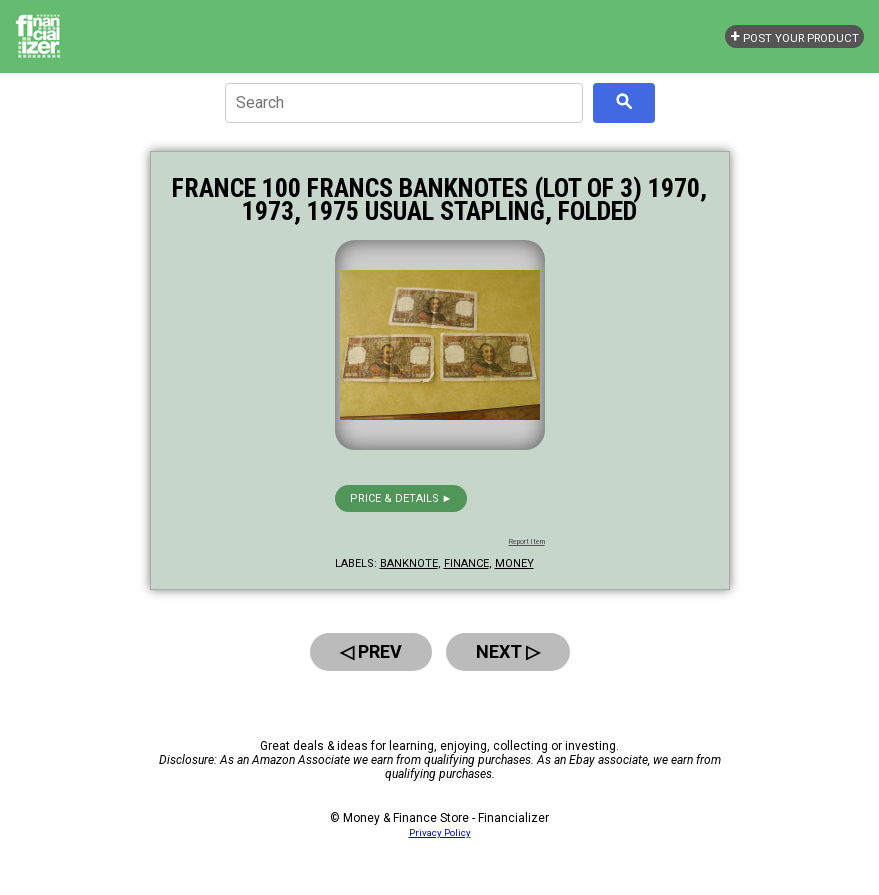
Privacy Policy (440, 832)
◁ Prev (371, 651)
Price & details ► (401, 498)
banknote (409, 563)
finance (466, 563)
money (514, 563)
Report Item (527, 542)
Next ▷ (508, 651)
